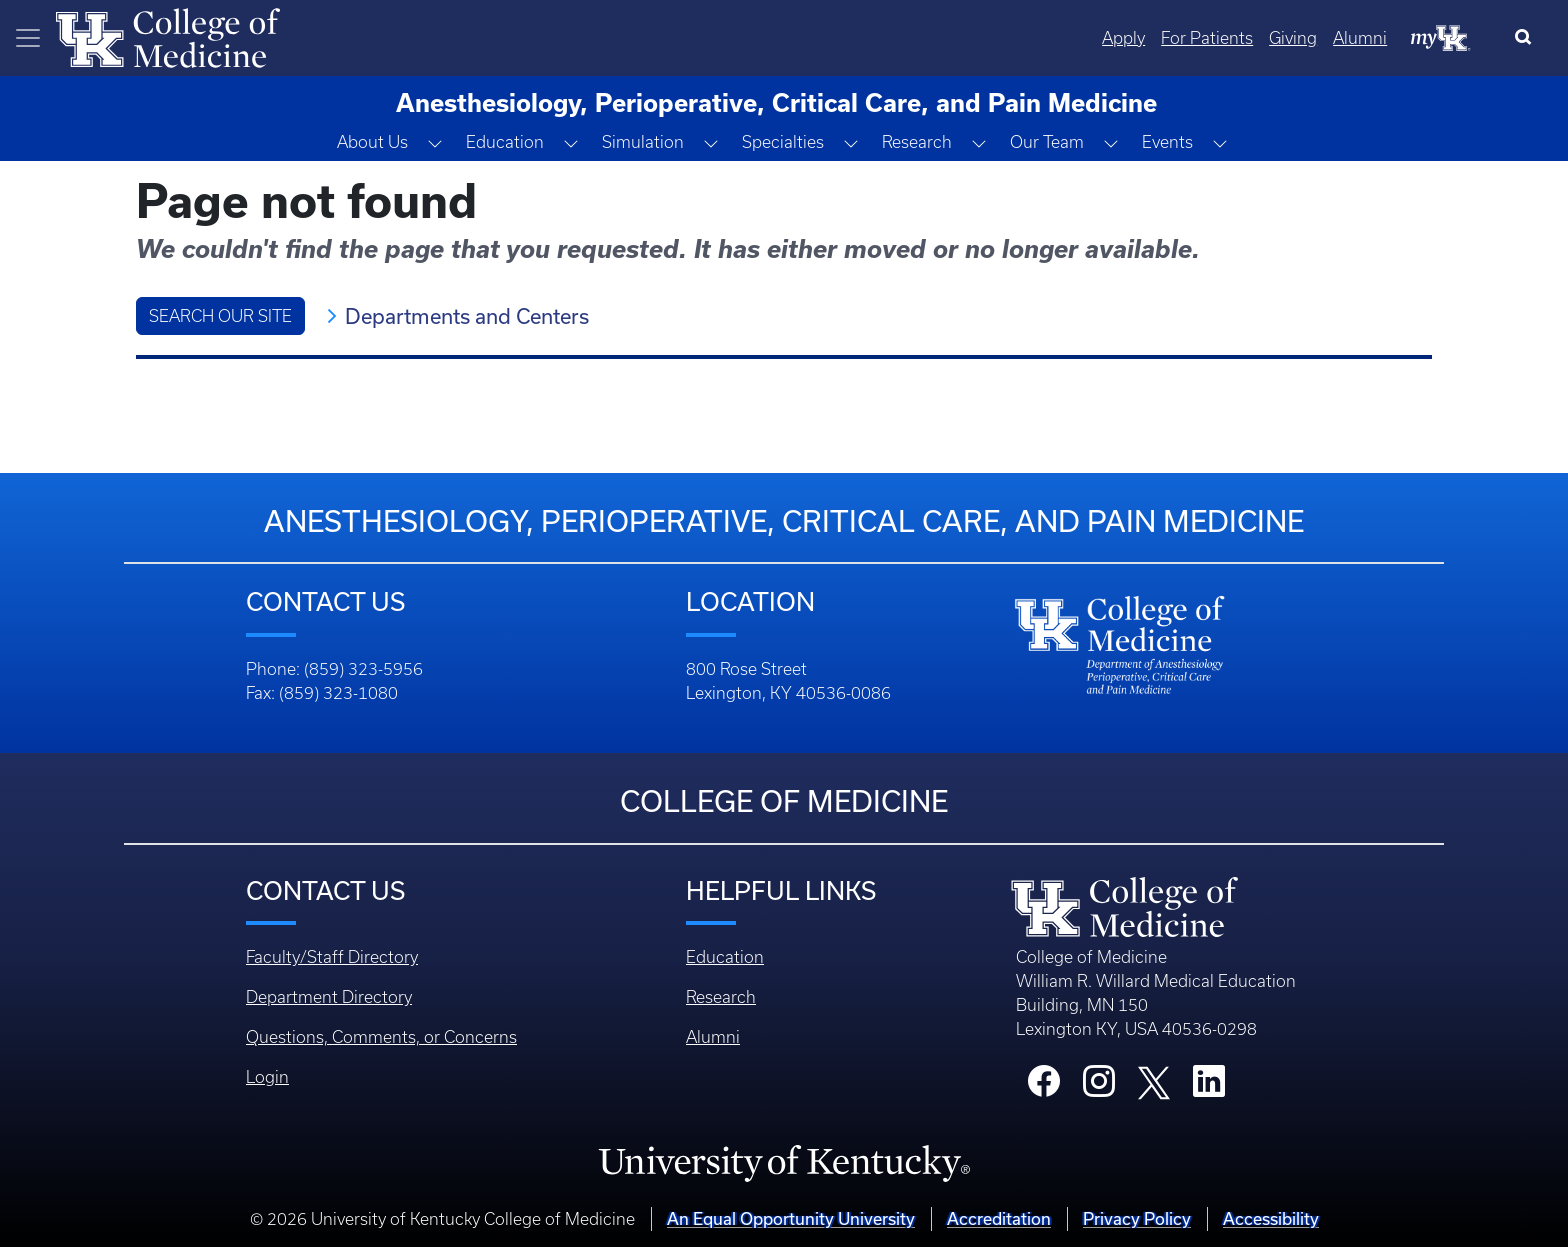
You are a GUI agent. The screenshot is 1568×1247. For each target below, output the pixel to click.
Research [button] (917, 142)
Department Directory (329, 997)
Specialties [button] (783, 142)
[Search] (1527, 38)
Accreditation (999, 1218)
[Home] (168, 36)
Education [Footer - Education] (725, 957)
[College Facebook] (1044, 1087)
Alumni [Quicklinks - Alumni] (1360, 38)
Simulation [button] (643, 142)
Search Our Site (220, 316)
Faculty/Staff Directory (332, 957)
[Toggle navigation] (28, 38)
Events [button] (1167, 142)
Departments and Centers (467, 316)
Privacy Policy (1137, 1218)
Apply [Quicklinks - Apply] (1123, 38)
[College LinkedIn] (1209, 1087)
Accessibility (1271, 1218)
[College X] (1154, 1081)
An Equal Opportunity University (791, 1218)
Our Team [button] (1047, 142)
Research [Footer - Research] (721, 997)
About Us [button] (372, 142)
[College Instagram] (1099, 1087)
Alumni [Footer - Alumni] (713, 1037)
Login (267, 1077)
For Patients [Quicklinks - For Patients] (1207, 38)
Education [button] (505, 142)
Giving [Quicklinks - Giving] (1293, 38)
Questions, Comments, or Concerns (381, 1037)
